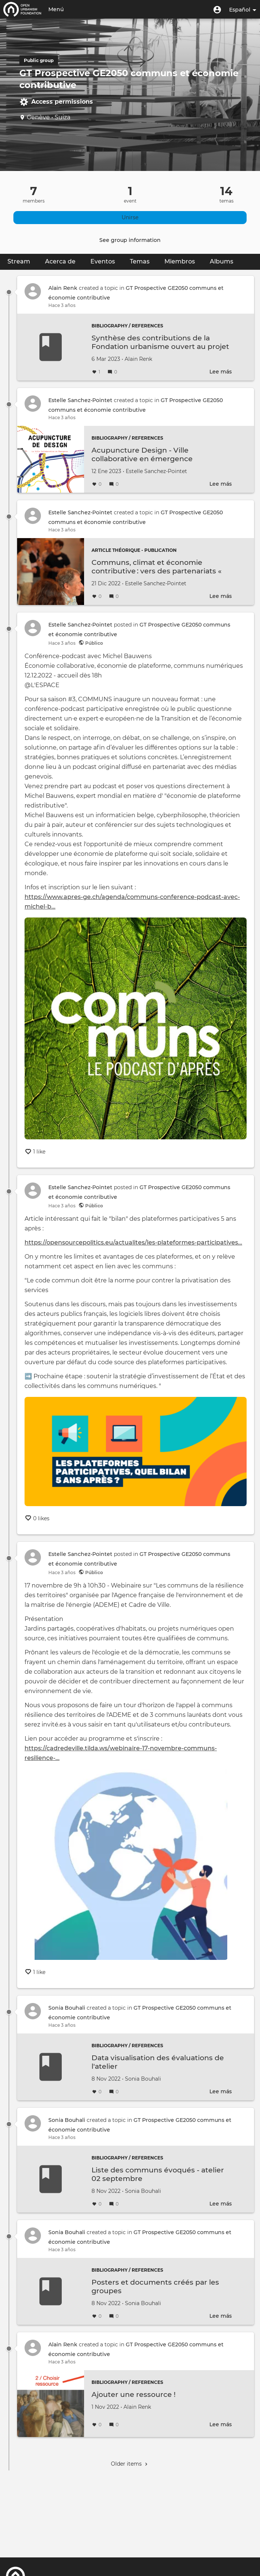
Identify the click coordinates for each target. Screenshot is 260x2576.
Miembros (179, 261)
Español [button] (242, 9)
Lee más (220, 371)
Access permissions (56, 101)
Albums (221, 261)
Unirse (130, 217)
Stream (22, 261)
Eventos (102, 261)
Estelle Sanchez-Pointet (80, 400)
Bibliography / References (127, 326)
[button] (217, 9)
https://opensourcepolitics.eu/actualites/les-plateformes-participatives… (133, 1242)
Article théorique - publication (134, 550)
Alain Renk (62, 288)
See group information (130, 240)
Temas (140, 261)
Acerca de (60, 261)
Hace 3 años (62, 305)
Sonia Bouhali (66, 2007)
